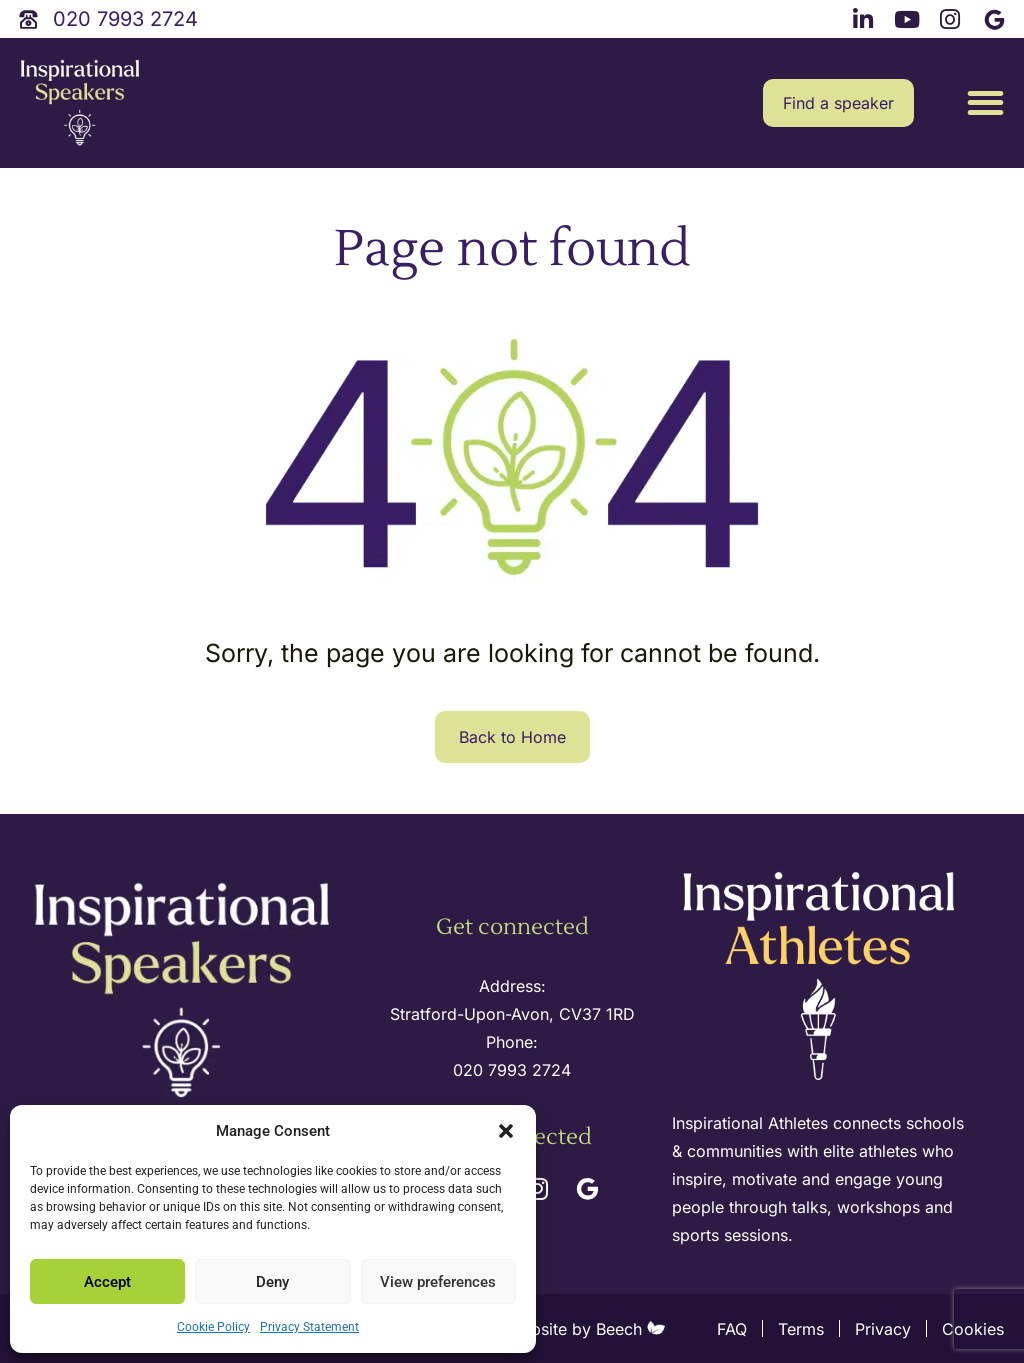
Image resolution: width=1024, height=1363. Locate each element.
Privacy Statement (309, 1327)
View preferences (438, 1282)
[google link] (997, 16)
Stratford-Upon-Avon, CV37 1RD (512, 1014)
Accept (107, 1282)
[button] (506, 1131)
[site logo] (80, 103)
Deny (272, 1282)
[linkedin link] (866, 16)
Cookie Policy (213, 1327)
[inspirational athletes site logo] (821, 977)
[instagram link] (953, 16)
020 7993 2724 (512, 1070)
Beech (630, 1329)
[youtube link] (909, 16)
